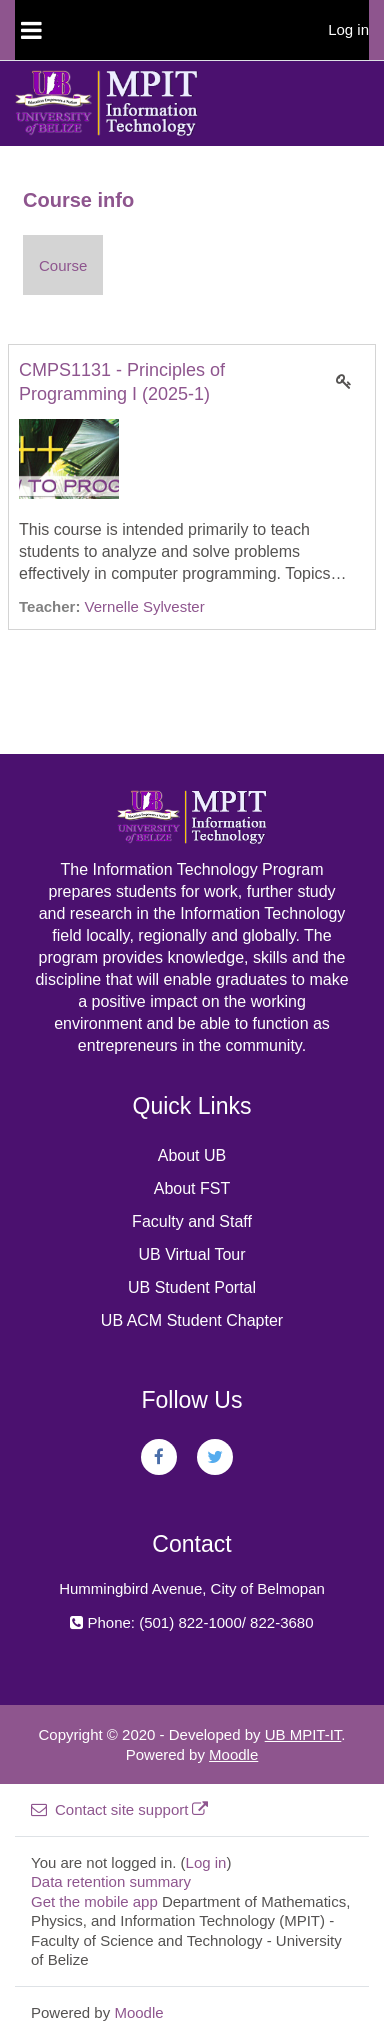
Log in (348, 29)
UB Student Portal (192, 1287)
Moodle (233, 1754)
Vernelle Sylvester (145, 606)
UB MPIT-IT (303, 1734)
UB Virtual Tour (191, 1254)
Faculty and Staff (192, 1221)
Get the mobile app (94, 1901)
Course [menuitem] (63, 265)
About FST (192, 1188)
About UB (192, 1155)
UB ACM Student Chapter (192, 1320)
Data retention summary (111, 1881)
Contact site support (119, 1809)
